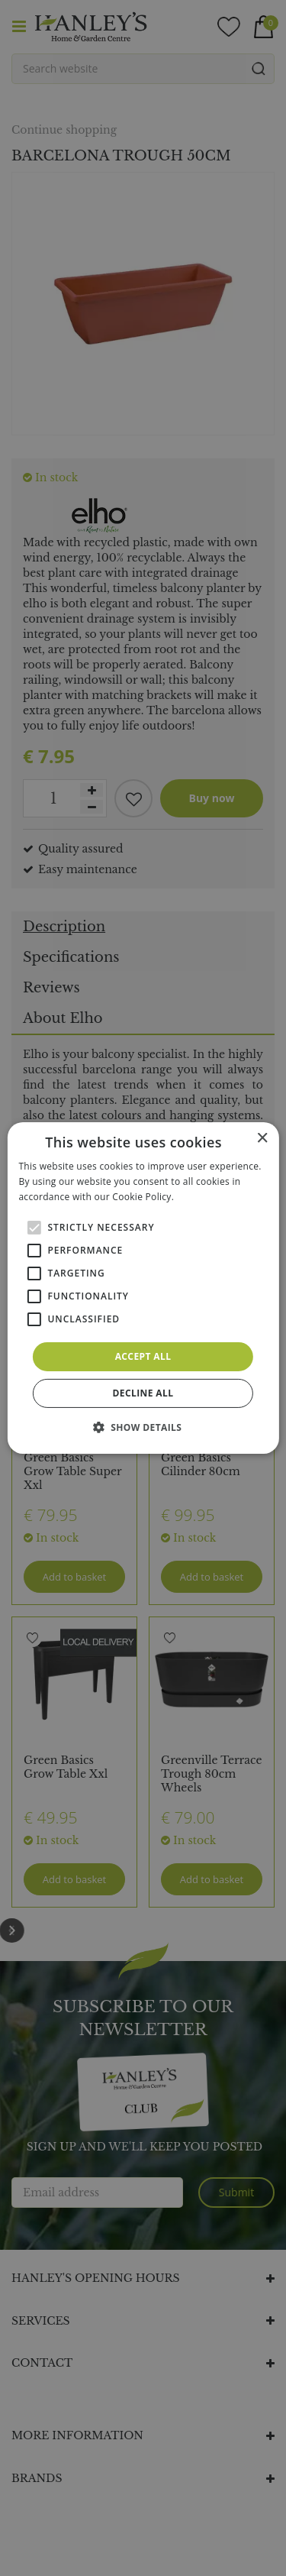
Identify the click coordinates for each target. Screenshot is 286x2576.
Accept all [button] (143, 1356)
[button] (143, 1427)
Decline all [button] (143, 1393)
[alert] (143, 1288)
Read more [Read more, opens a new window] (201, 1196)
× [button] (262, 1138)
